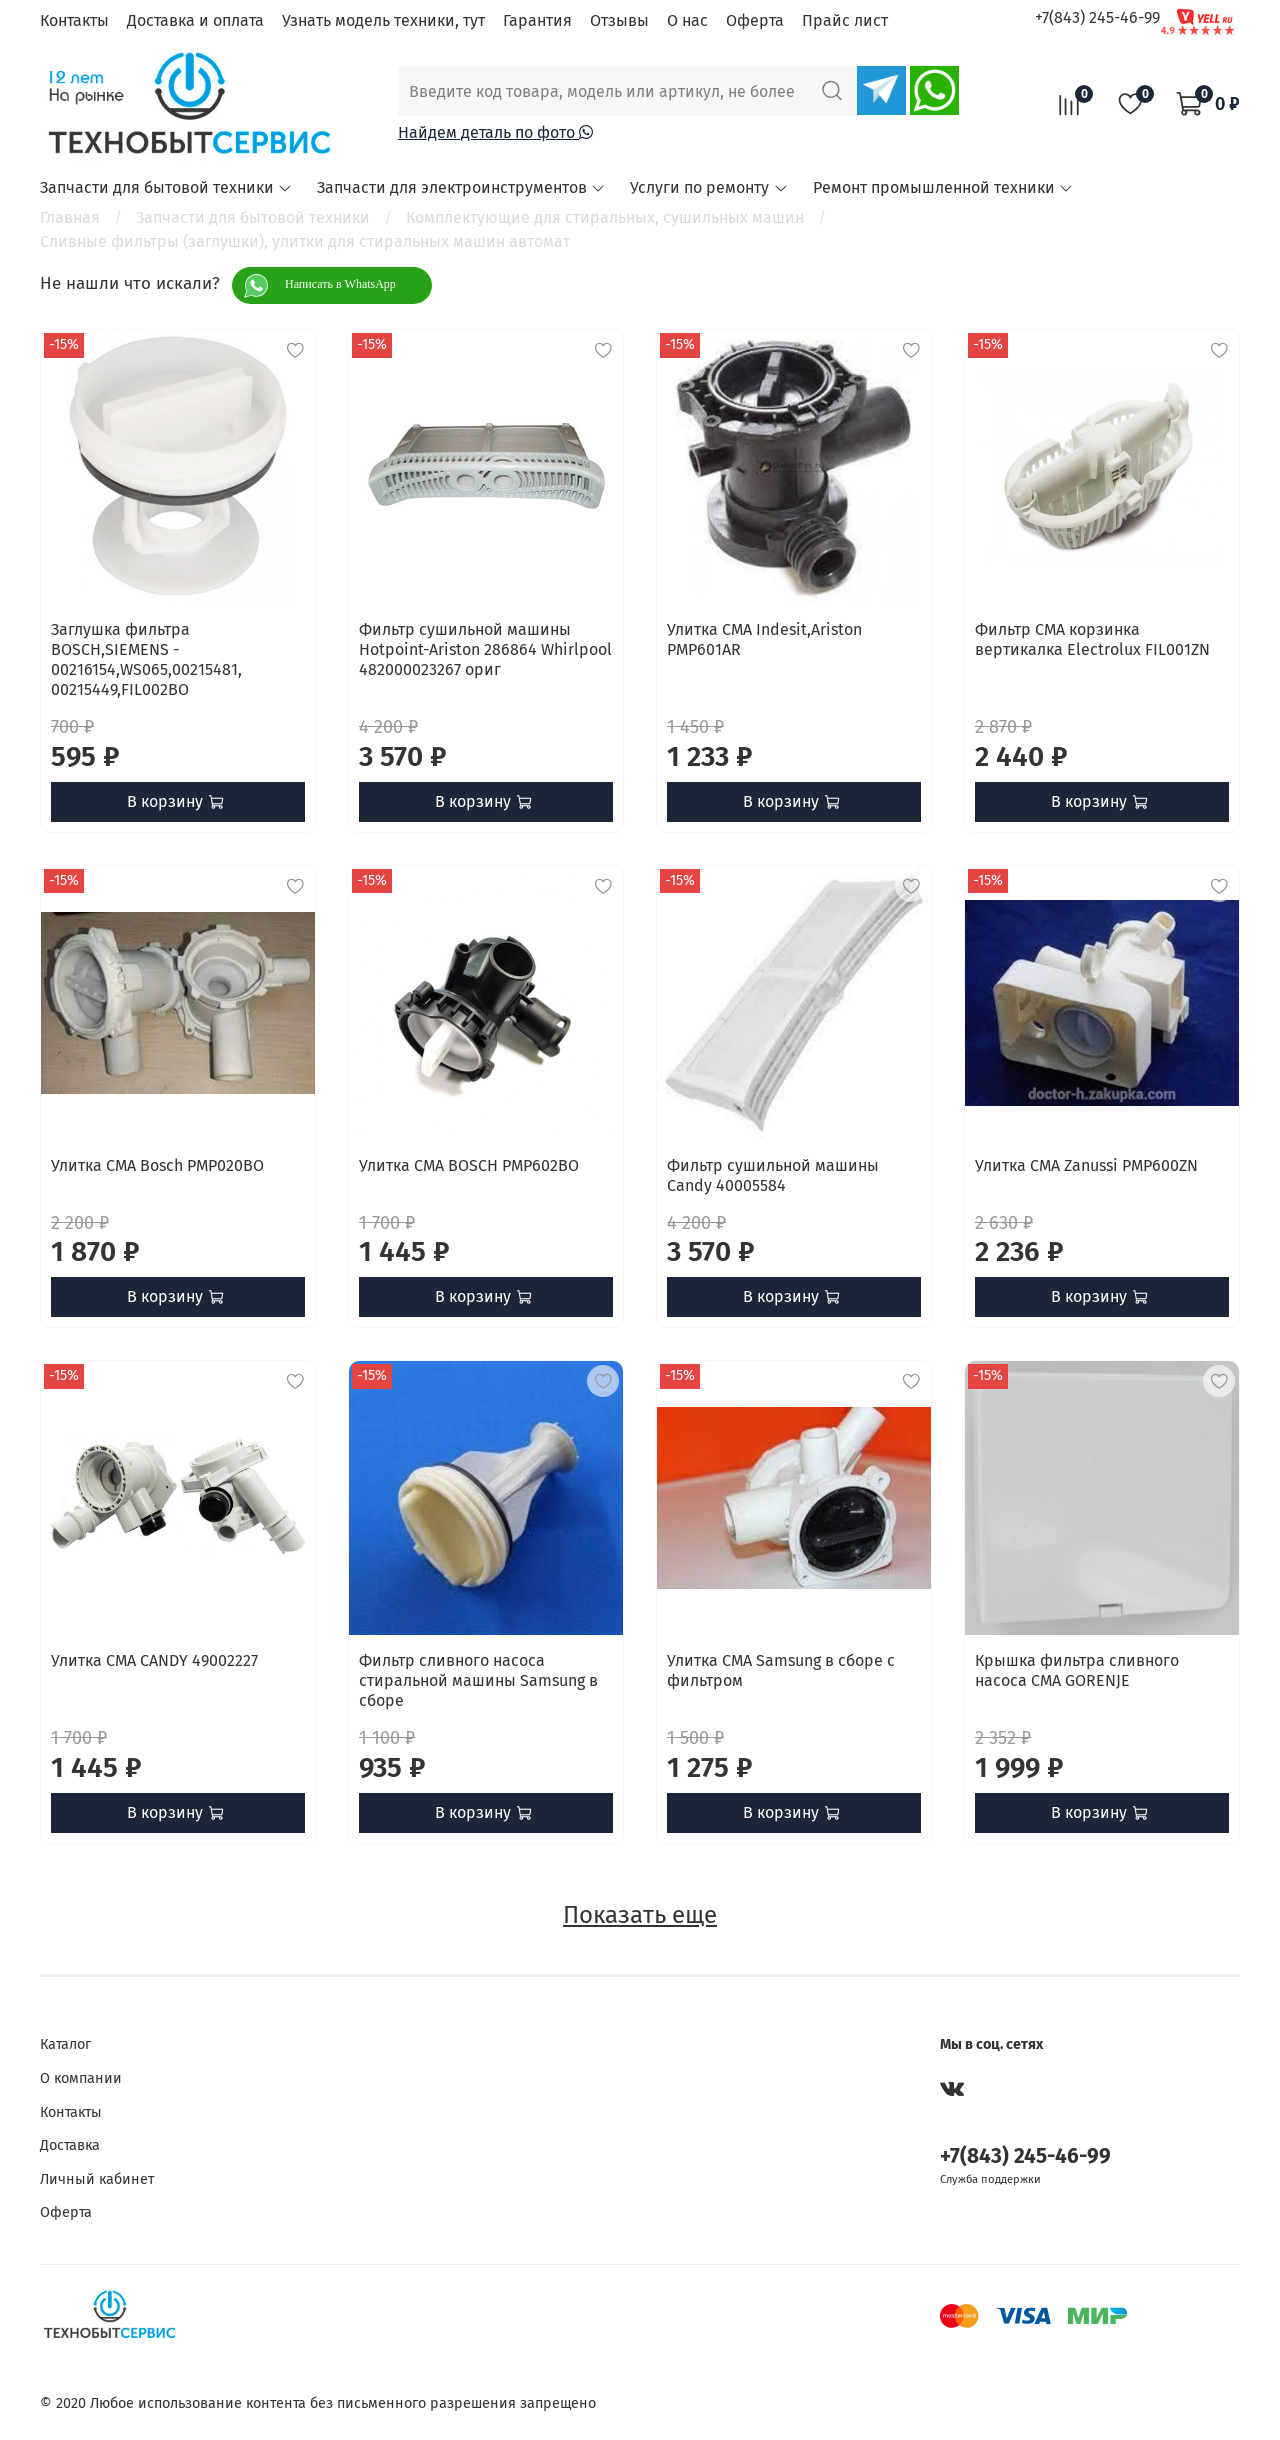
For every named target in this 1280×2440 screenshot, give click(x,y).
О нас (687, 20)
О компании (81, 2078)
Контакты (74, 20)
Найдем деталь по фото (495, 132)
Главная (70, 217)
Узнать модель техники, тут (383, 20)
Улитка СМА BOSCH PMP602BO (469, 1165)
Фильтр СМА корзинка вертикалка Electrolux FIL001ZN (1092, 639)
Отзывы (619, 20)
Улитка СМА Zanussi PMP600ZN (1086, 1165)
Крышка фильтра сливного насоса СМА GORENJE (1077, 1670)
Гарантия (537, 20)
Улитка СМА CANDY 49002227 (154, 1660)
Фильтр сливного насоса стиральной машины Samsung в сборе (478, 1680)
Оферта (755, 20)
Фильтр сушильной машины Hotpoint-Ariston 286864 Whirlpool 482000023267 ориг (485, 649)
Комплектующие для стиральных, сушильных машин (605, 217)
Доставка (70, 2145)
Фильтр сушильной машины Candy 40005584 (773, 1175)
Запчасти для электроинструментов (461, 187)
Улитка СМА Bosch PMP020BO (157, 1165)
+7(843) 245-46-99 (1097, 17)
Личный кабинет (97, 2179)
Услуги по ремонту (709, 187)
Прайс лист (845, 20)
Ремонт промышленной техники (943, 187)
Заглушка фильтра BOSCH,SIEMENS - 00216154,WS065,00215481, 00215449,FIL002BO (146, 659)
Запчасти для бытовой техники (166, 187)
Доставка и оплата (195, 20)
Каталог (65, 2044)
